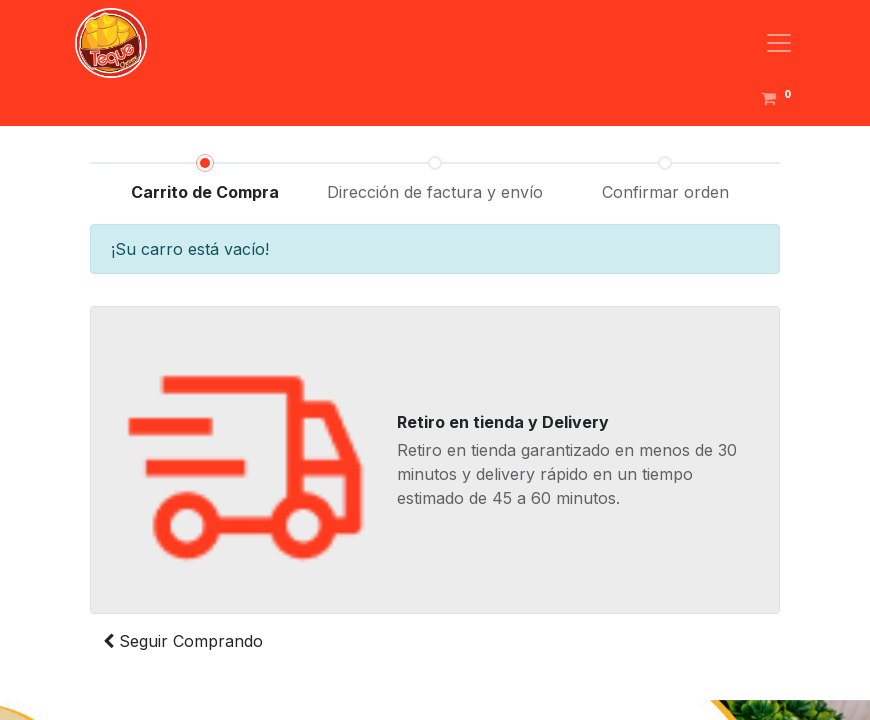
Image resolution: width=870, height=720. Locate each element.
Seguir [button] (183, 641)
